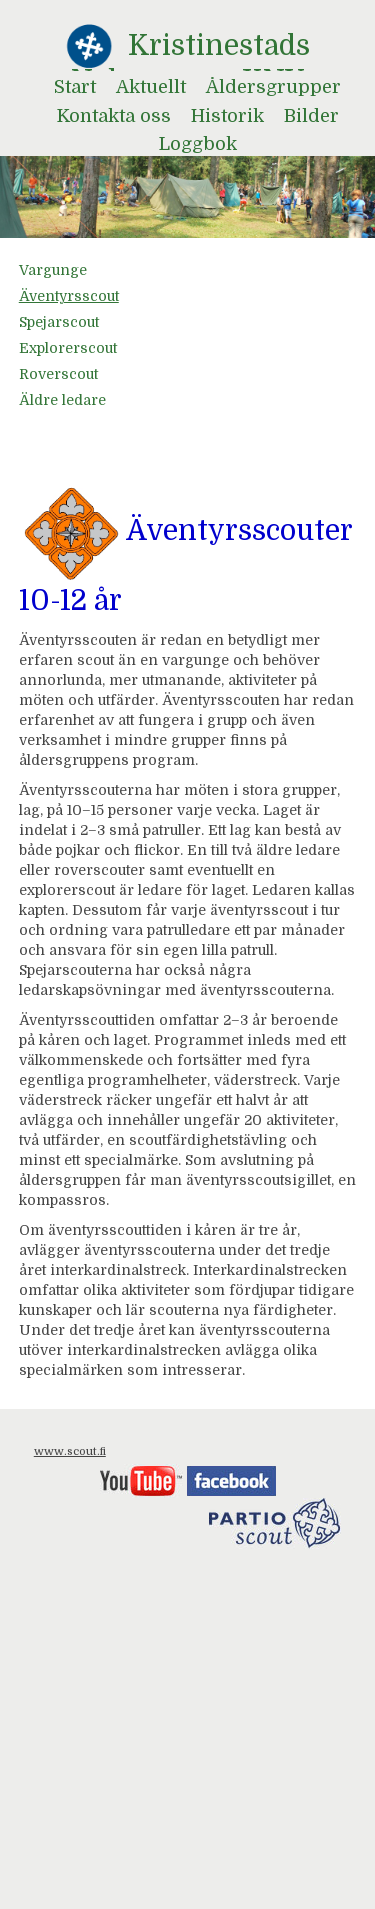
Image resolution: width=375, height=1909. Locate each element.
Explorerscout (68, 348)
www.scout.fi (70, 1451)
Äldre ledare (62, 400)
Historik (227, 116)
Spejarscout (59, 322)
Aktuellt (151, 87)
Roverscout (58, 374)
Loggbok (198, 144)
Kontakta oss (114, 116)
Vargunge (53, 270)
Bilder (311, 116)
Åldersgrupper (273, 87)
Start (75, 87)
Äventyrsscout (69, 296)
